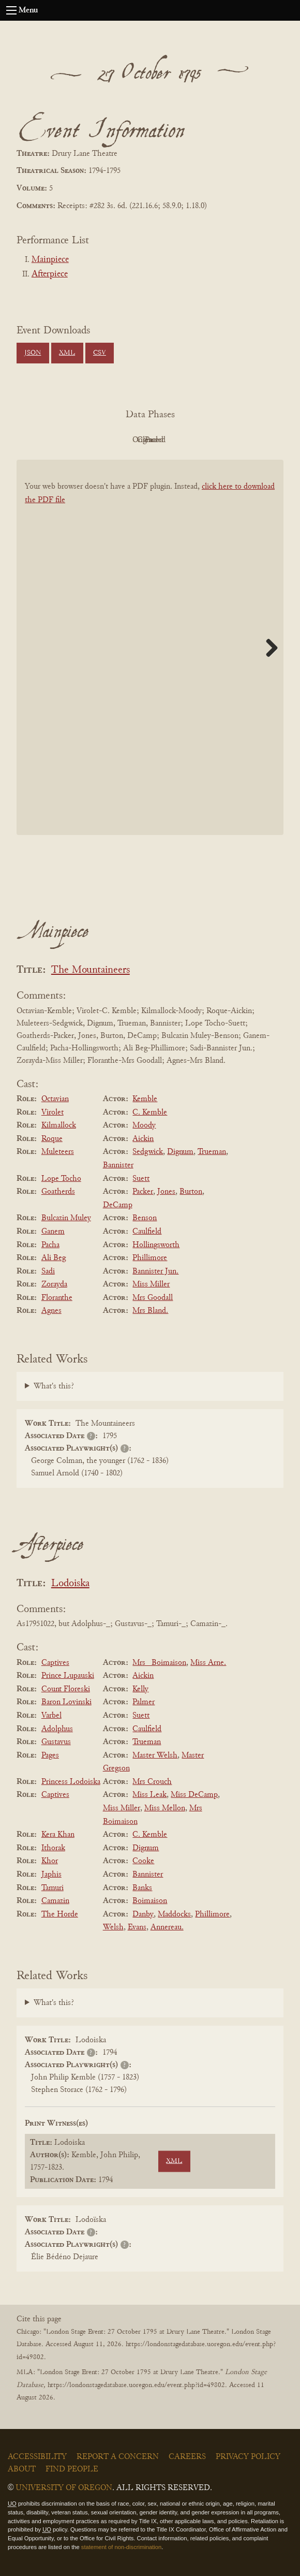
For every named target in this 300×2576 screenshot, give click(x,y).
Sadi (48, 1271)
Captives (55, 1663)
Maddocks (174, 1914)
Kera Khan (57, 1835)
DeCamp (117, 1205)
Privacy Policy (248, 2457)
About (22, 2469)
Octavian (55, 1099)
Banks (142, 1888)
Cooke (143, 1861)
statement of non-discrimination (121, 2547)
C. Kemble (149, 1112)
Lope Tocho (61, 1179)
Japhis (51, 1874)
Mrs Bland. (150, 1311)
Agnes (51, 1311)
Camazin (55, 1901)
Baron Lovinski (66, 1702)
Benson (144, 1218)
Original (119, 440)
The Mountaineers (90, 970)
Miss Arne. (208, 1663)
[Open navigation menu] (11, 10)
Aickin (143, 1139)
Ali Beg (53, 1258)
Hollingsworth (155, 1245)
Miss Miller (151, 1284)
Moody (144, 1125)
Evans (137, 1927)
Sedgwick (147, 1152)
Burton (190, 1192)
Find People (72, 2469)
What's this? (54, 1386)
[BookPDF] (150, 654)
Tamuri (52, 1888)
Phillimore (149, 1258)
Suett (140, 1179)
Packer (142, 1192)
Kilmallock (58, 1125)
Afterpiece (50, 274)
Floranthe (56, 1298)
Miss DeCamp (194, 1795)
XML (67, 353)
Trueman (212, 1152)
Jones (166, 1192)
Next (268, 647)
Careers (187, 2457)
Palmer (143, 1702)
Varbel (51, 1715)
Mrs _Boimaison (159, 1663)
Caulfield (146, 1231)
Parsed (232, 440)
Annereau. (167, 1927)
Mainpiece (50, 260)
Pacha (50, 1245)
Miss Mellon (164, 1808)
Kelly (140, 1689)
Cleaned (176, 440)
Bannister (118, 1165)
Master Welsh (154, 1755)
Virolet (52, 1112)
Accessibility (37, 2457)
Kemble (144, 1099)
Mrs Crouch (152, 1782)
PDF (62, 440)
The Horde (59, 1914)
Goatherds (58, 1192)
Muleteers (57, 1152)
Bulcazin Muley (66, 1218)
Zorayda (54, 1284)
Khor (49, 1861)
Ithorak (53, 1848)
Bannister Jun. (155, 1271)
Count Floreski (65, 1689)
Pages (50, 1755)
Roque (52, 1139)
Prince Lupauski (67, 1676)
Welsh (113, 1927)
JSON (32, 353)
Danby (143, 1914)
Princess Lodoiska (70, 1782)
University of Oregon (64, 2488)
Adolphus (57, 1729)
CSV (99, 353)
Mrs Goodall (152, 1298)
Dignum (180, 1152)
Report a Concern (118, 2457)
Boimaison (149, 1901)
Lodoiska (70, 1583)
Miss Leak (149, 1795)
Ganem (53, 1231)
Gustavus (56, 1742)
